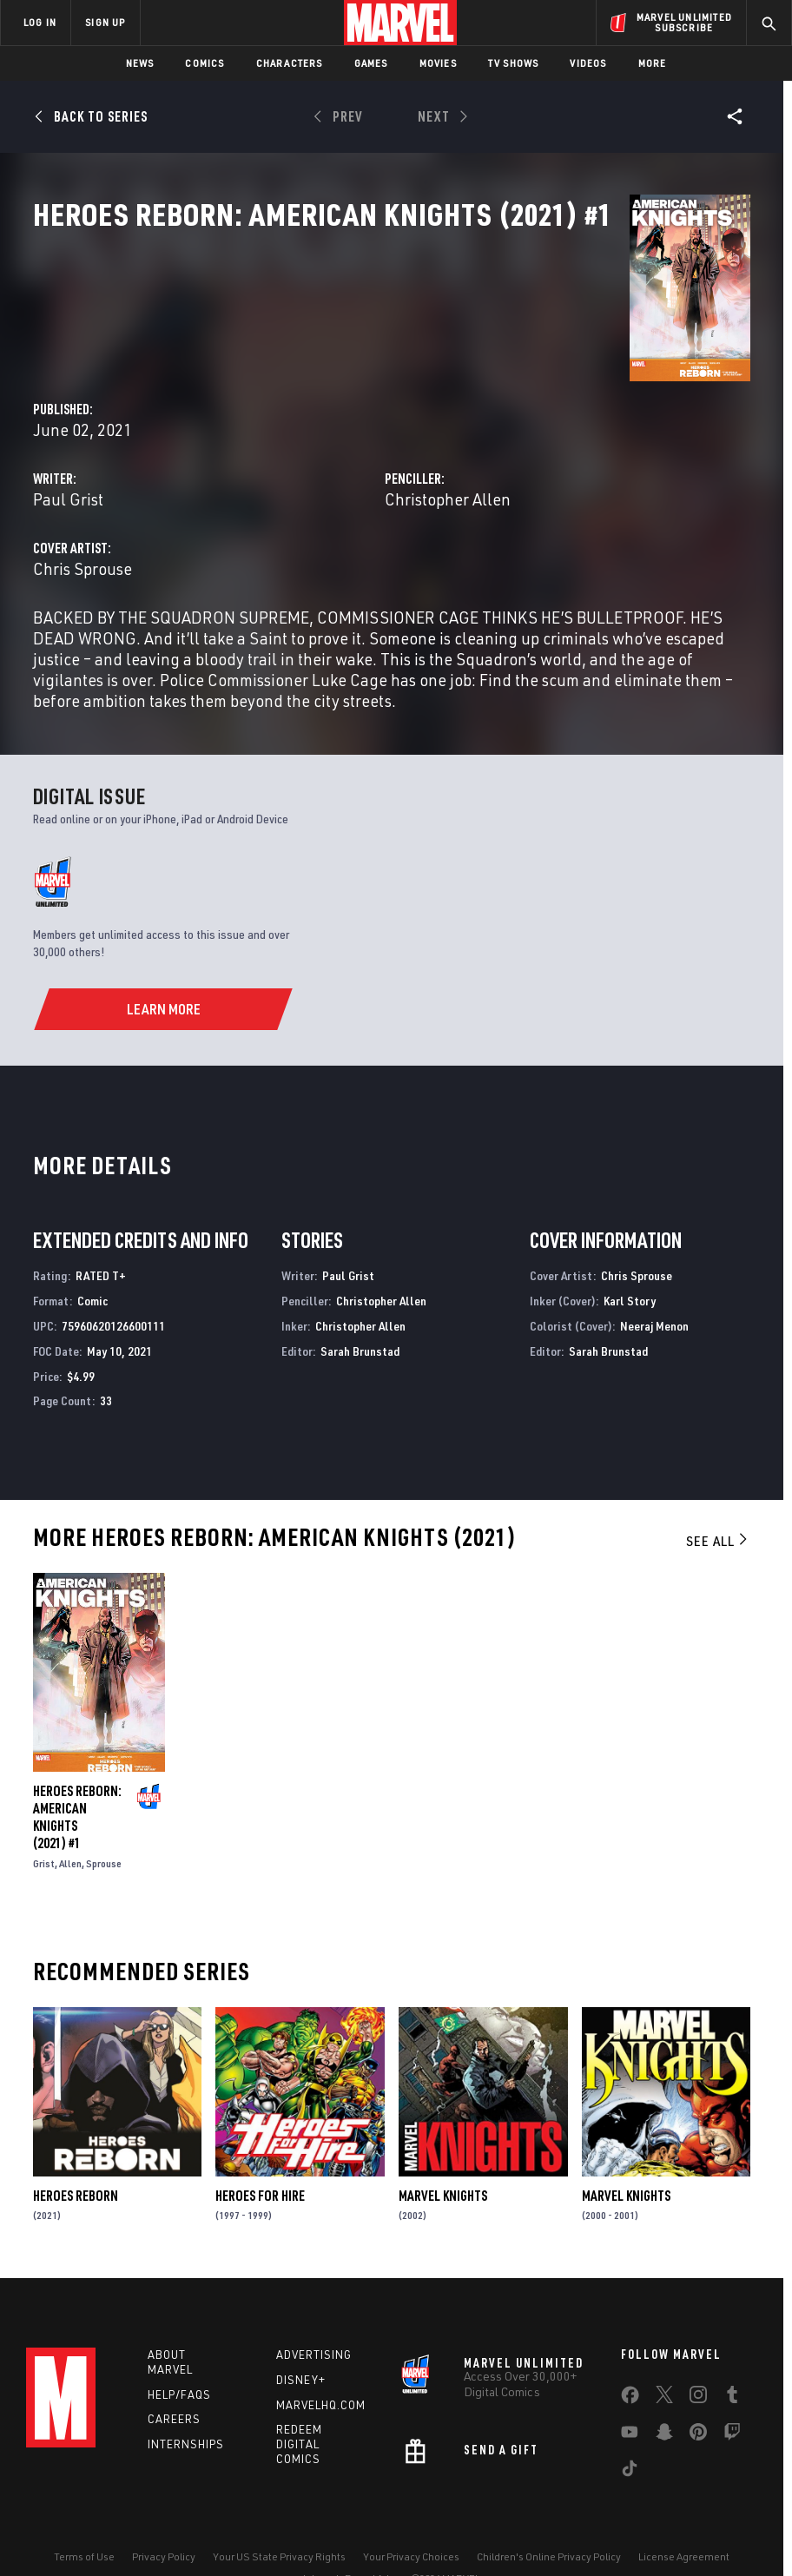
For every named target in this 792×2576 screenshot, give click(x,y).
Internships (186, 2401)
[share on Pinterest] (698, 2392)
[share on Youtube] (629, 2392)
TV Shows (513, 62)
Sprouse (104, 1815)
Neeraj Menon (654, 1278)
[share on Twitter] (664, 2354)
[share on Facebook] (630, 2355)
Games (371, 62)
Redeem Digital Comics (299, 2401)
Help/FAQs (179, 2351)
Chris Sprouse (310, 479)
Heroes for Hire (260, 2148)
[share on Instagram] (698, 2354)
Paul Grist (296, 409)
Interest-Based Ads (348, 2534)
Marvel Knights (443, 2148)
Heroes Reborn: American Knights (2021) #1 (77, 1769)
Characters (289, 62)
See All (718, 1493)
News (140, 62)
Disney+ (301, 2336)
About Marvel (170, 2318)
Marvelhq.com (321, 2361)
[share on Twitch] (732, 2392)
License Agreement (683, 2513)
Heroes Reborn (75, 2148)
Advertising (314, 2311)
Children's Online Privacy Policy (549, 2513)
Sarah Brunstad (359, 1303)
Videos (588, 62)
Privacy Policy (163, 2513)
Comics (204, 62)
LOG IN (39, 22)
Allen (70, 1815)
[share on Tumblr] (732, 2354)
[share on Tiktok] (629, 2428)
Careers (174, 2376)
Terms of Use (84, 2513)
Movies (438, 62)
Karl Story (630, 1252)
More (652, 62)
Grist (44, 1815)
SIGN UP (105, 22)
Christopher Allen (561, 409)
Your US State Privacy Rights (279, 2513)
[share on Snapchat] (664, 2392)
